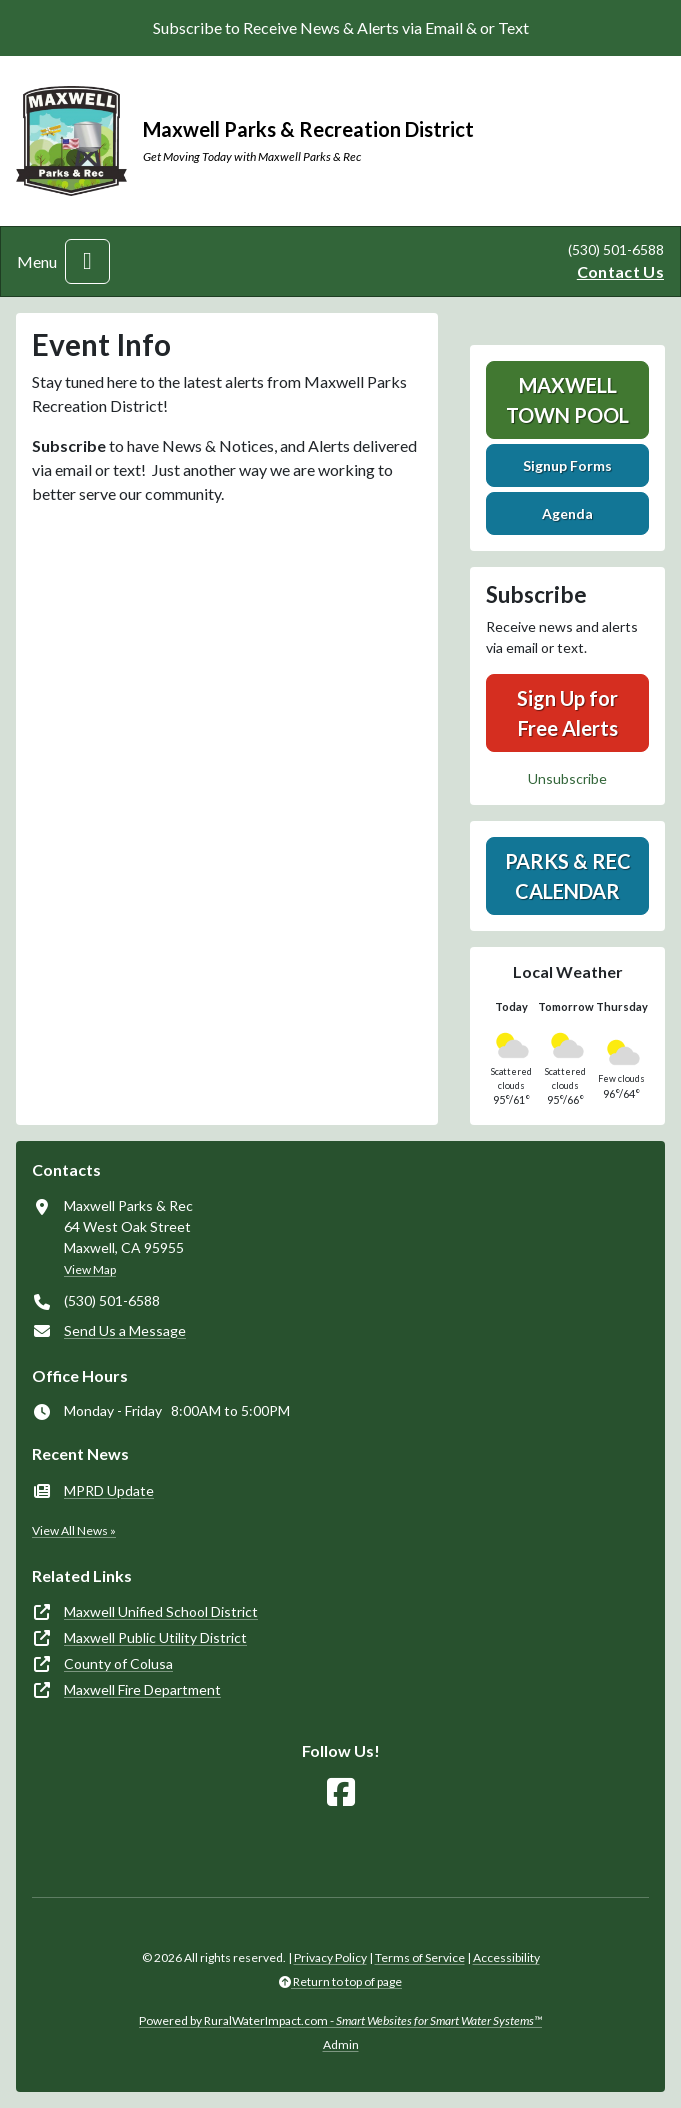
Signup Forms (567, 465)
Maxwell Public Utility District (155, 1637)
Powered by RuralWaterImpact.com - (340, 2020)
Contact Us (620, 271)
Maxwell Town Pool (567, 400)
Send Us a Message (125, 1330)
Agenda (567, 513)
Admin (341, 2044)
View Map (90, 1269)
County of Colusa (118, 1663)
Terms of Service (420, 1957)
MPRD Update (109, 1490)
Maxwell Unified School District (161, 1611)
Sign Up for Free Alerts (567, 713)
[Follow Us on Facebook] (341, 1792)
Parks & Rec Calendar (568, 876)
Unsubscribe (567, 778)
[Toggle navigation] (87, 261)
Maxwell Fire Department (142, 1689)
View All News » (74, 1530)
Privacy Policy (330, 1957)
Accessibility (506, 1957)
